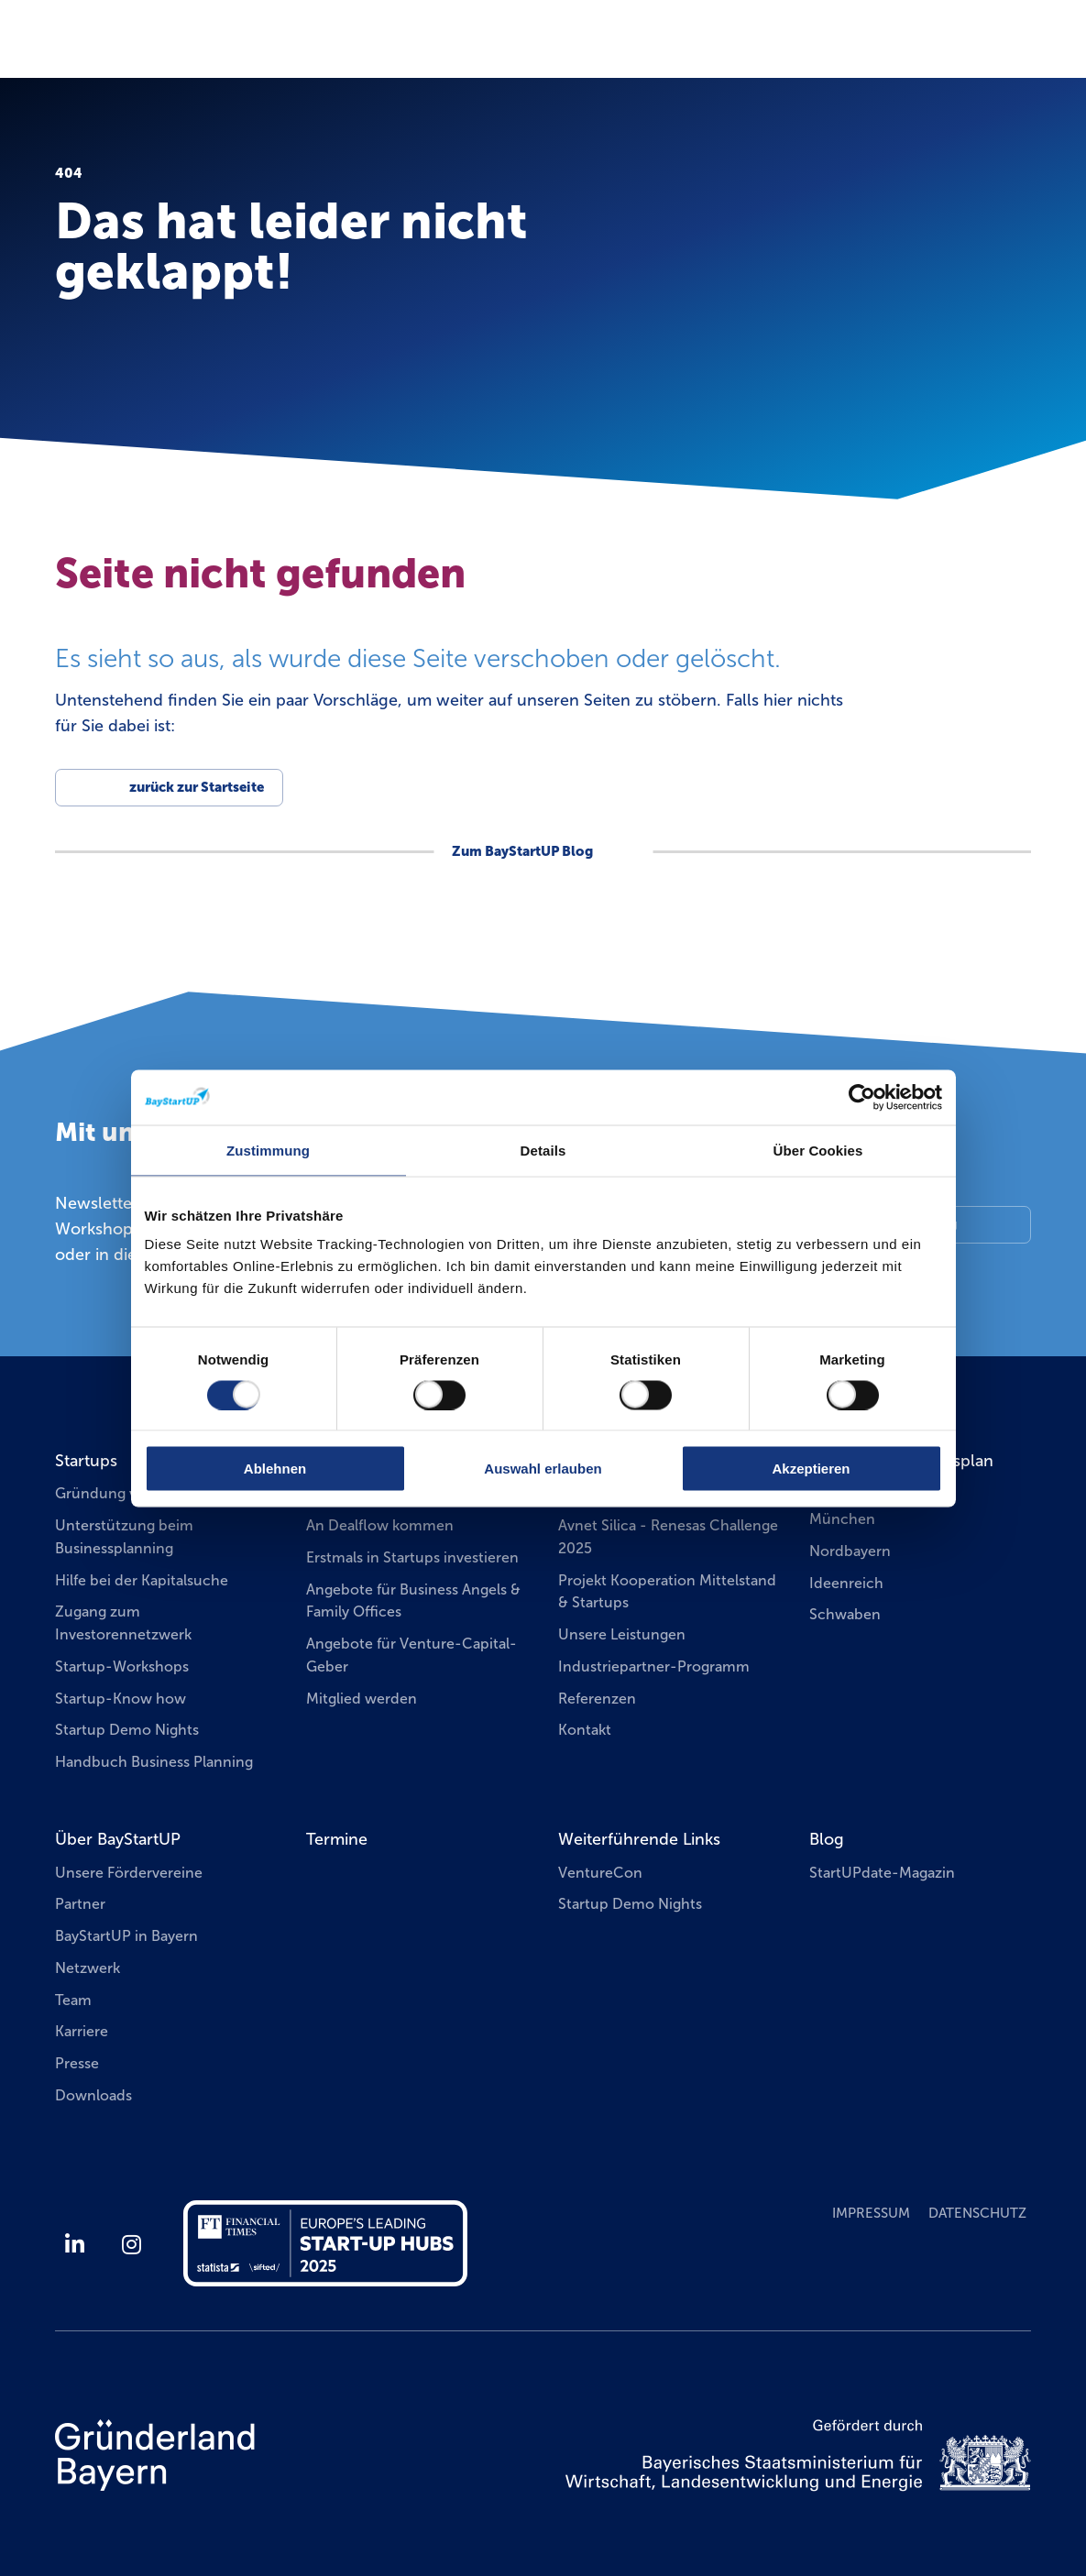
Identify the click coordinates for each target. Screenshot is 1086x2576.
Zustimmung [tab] (268, 1149)
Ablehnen (275, 1468)
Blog (826, 1839)
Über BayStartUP (118, 1839)
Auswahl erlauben (542, 1468)
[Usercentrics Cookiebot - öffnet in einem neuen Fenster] (862, 1097)
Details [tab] (543, 1149)
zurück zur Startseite (196, 787)
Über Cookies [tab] (818, 1149)
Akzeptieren (811, 1468)
